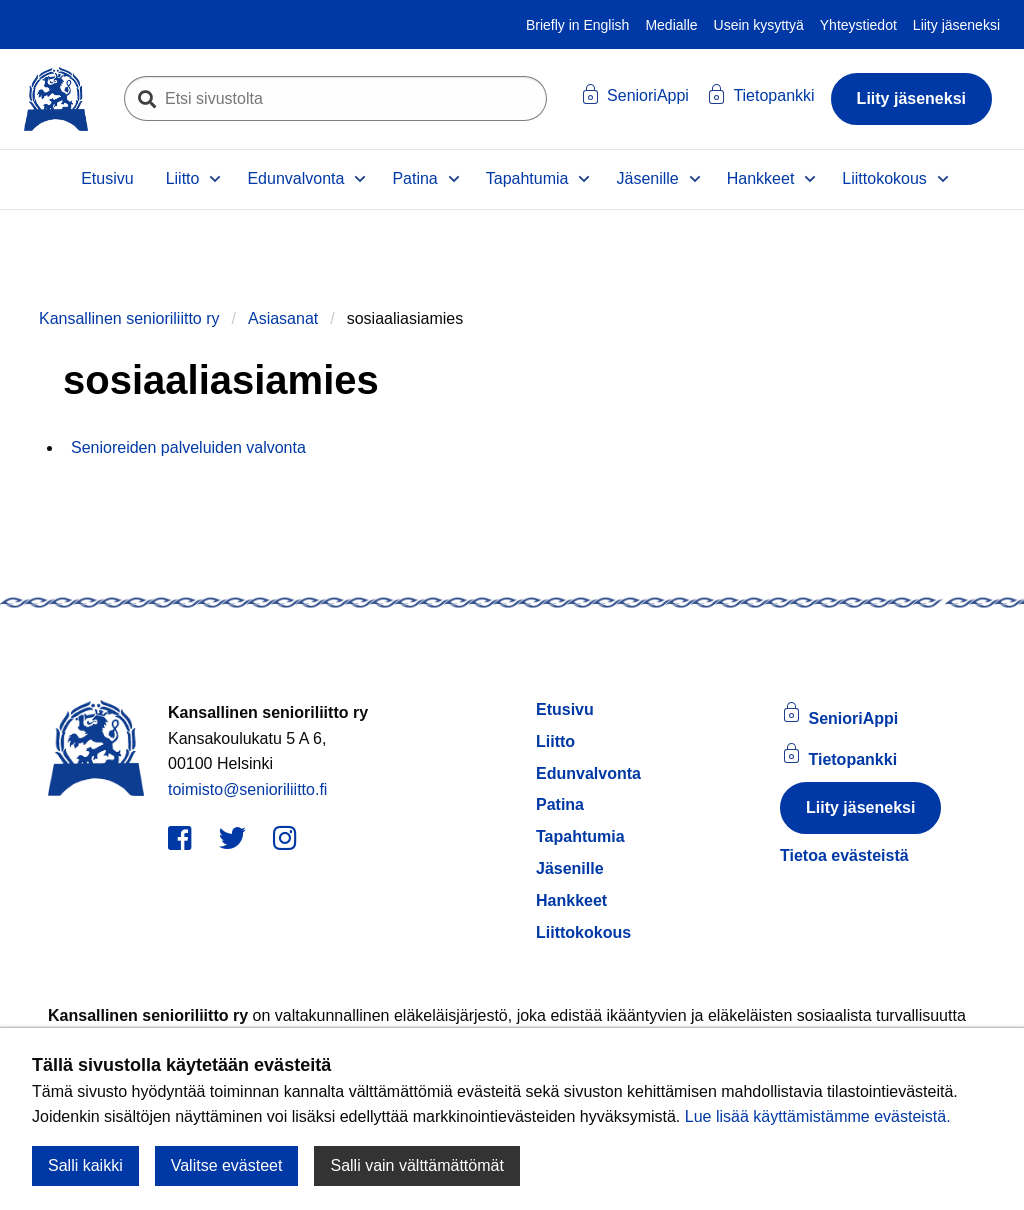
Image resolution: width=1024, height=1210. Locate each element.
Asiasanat (283, 318)
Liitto (183, 178)
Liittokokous (884, 178)
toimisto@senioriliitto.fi (247, 789)
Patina (414, 178)
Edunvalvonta (295, 178)
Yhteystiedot (858, 25)
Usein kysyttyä (759, 25)
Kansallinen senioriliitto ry (129, 318)
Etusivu (107, 178)
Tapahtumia (527, 178)
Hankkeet (761, 178)
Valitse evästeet (227, 1165)
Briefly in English (578, 25)
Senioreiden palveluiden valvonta (188, 447)
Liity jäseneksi (956, 25)
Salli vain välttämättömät (416, 1165)
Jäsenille (647, 178)
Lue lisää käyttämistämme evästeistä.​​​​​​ (818, 1116)
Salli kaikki (85, 1165)
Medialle (671, 25)
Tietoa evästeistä (844, 855)
